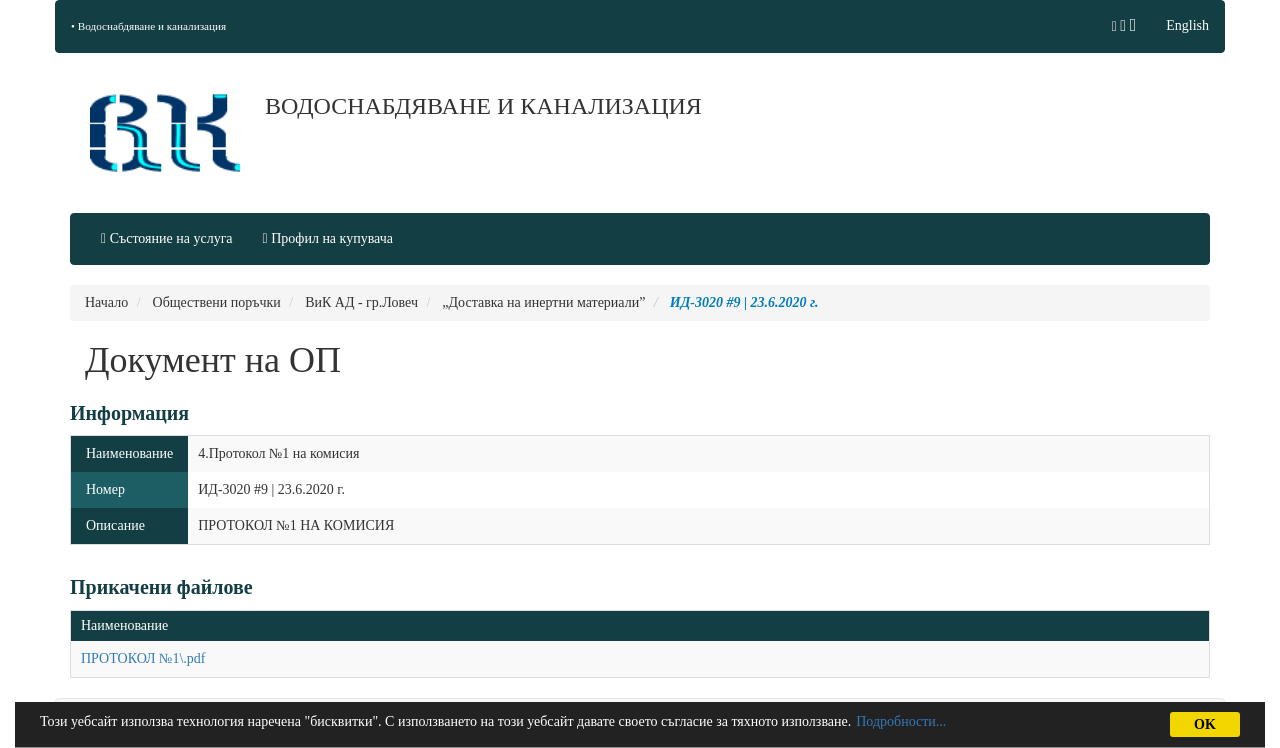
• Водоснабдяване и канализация (148, 26)
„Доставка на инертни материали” (543, 302)
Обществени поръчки (217, 302)
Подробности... (901, 721)
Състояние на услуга (167, 238)
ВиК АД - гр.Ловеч (361, 302)
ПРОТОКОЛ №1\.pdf (143, 658)
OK (1205, 724)
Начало (106, 302)
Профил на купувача (328, 238)
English (1187, 25)
